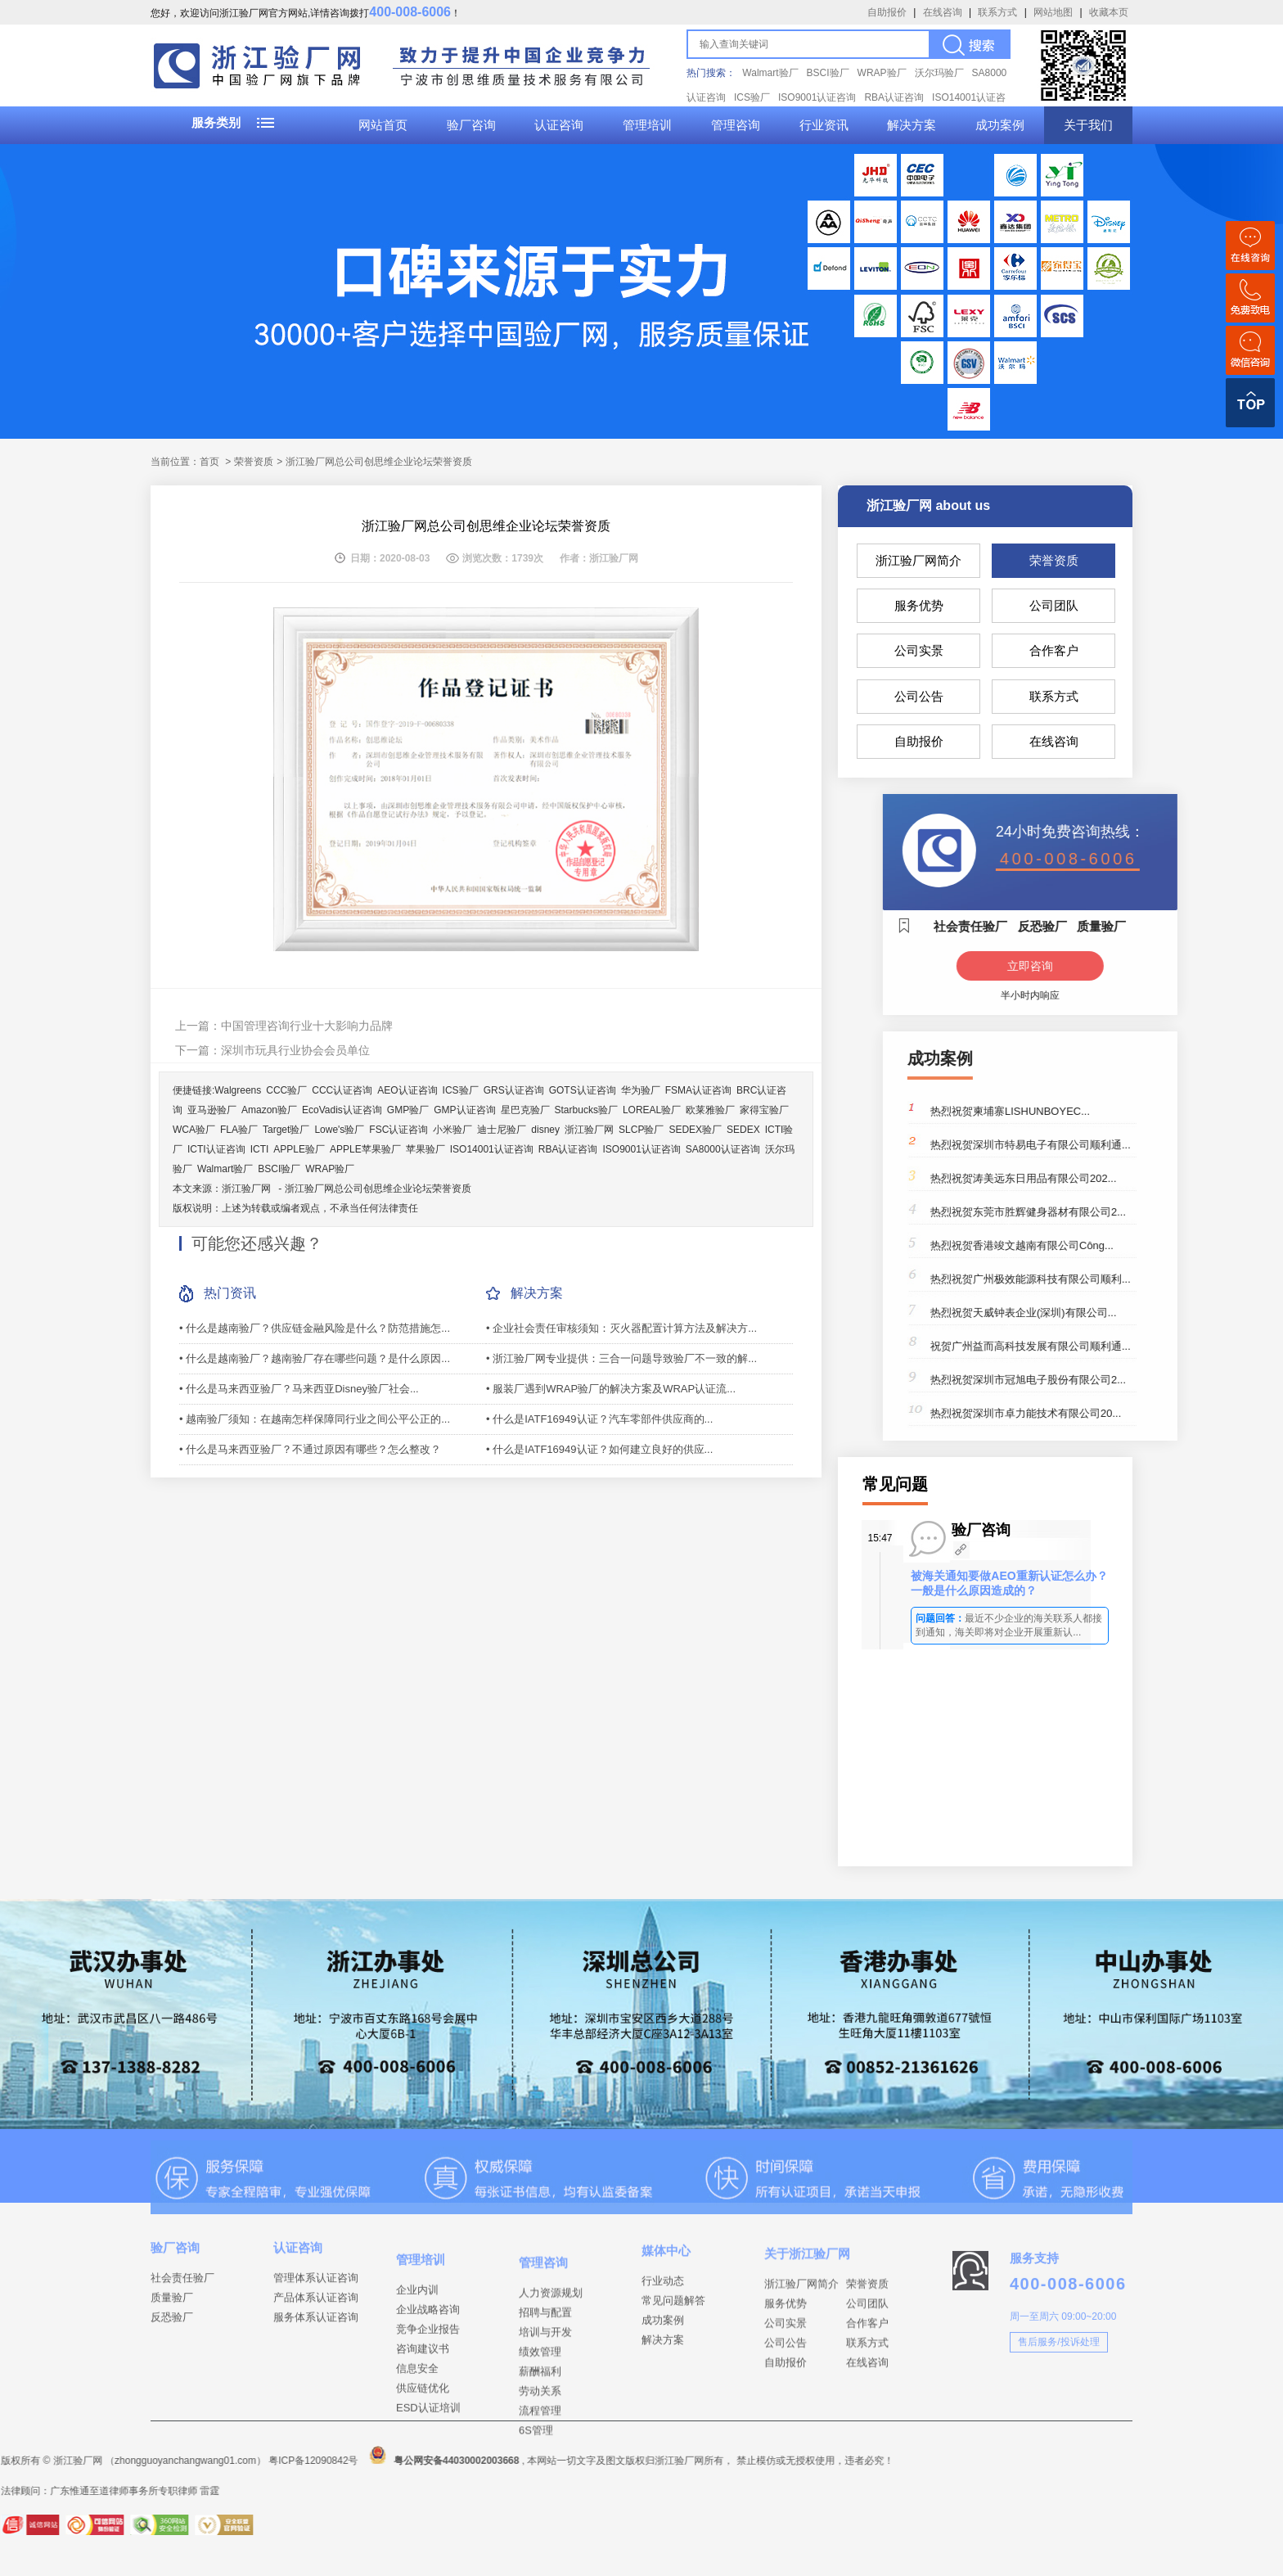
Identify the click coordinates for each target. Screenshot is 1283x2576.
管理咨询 (735, 125)
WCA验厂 (194, 1129)
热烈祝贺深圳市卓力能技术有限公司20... (1115, 1413)
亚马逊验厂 (211, 1110)
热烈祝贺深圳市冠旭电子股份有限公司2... (1117, 1380)
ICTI (259, 1149)
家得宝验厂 (764, 1110)
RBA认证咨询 (894, 97)
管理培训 (647, 125)
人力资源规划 (551, 2349)
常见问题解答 (673, 2332)
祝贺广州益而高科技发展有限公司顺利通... (1120, 1346)
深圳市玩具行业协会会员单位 (295, 1050)
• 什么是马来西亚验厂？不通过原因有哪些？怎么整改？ (310, 1449)
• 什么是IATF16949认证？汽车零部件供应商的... (599, 1419)
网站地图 (1053, 12)
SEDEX (743, 1129)
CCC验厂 (286, 1090)
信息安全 (417, 2418)
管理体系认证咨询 (315, 2304)
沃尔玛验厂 (939, 73)
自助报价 (887, 12)
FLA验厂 (239, 1129)
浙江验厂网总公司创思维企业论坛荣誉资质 (378, 1188)
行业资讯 (824, 125)
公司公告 (918, 696)
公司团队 (1053, 605)
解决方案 (911, 125)
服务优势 (918, 605)
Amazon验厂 (269, 1110)
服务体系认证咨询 (315, 2343)
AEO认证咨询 (407, 1090)
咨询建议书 (422, 2399)
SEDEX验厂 (695, 1129)
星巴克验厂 (525, 1110)
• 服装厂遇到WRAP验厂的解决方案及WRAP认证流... (611, 1389)
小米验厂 (452, 1129)
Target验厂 (286, 1129)
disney (545, 1129)
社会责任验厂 (182, 2304)
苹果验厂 (425, 1149)
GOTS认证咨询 (582, 1090)
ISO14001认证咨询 (491, 1149)
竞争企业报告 (428, 2379)
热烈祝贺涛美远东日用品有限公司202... (1113, 1178)
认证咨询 (558, 125)
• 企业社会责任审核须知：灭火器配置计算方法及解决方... (621, 1328)
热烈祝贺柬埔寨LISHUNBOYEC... (1099, 1111)
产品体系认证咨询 (315, 2323)
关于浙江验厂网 (807, 2292)
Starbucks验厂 (586, 1110)
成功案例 (999, 125)
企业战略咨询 (428, 2359)
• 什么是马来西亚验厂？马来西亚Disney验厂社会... (299, 1389)
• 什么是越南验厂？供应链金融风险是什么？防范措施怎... (314, 1328)
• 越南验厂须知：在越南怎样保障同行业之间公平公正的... (314, 1419)
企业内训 (417, 2340)
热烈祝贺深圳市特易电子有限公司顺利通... (1120, 1145)
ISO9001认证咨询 (817, 97)
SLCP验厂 (641, 1129)
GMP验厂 (408, 1110)
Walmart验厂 (770, 73)
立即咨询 (1119, 965)
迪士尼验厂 (501, 1129)
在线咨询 (942, 12)
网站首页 (382, 125)
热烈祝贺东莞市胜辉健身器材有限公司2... (1117, 1212)
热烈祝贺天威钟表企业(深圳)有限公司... (1113, 1312)
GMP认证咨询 (464, 1110)
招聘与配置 (545, 2368)
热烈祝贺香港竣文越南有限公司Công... (1111, 1245)
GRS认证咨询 (514, 1090)
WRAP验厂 (882, 73)
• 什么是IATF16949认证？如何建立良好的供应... (599, 1449)
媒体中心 (666, 2283)
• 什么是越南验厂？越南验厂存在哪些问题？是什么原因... (314, 1358)
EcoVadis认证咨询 (342, 1110)
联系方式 (997, 12)
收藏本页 (1108, 12)
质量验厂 (172, 2323)
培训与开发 (545, 2388)
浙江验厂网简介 (918, 560)
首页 (209, 461)
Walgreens (237, 1090)
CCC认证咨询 (342, 1090)
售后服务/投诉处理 (1058, 2372)
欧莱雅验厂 (710, 1110)
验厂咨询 (471, 125)
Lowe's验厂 (339, 1129)
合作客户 (1053, 650)
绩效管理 (540, 2408)
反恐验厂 (172, 2343)
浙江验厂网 (589, 1129)
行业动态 (663, 2313)
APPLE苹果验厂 (365, 1149)
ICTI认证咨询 (216, 1149)
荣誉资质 (1053, 560)
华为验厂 (640, 1090)
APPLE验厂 (299, 1149)
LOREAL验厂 (652, 1110)
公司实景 (918, 650)
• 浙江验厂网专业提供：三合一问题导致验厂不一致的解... (621, 1358)
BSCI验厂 (828, 73)
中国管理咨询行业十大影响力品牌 (307, 1025)
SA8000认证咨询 (723, 1149)
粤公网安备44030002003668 (147, 2460)
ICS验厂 (752, 97)
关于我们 (1088, 125)
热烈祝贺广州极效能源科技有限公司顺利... (1120, 1279)
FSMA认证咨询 (698, 1090)
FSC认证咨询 (398, 1129)
